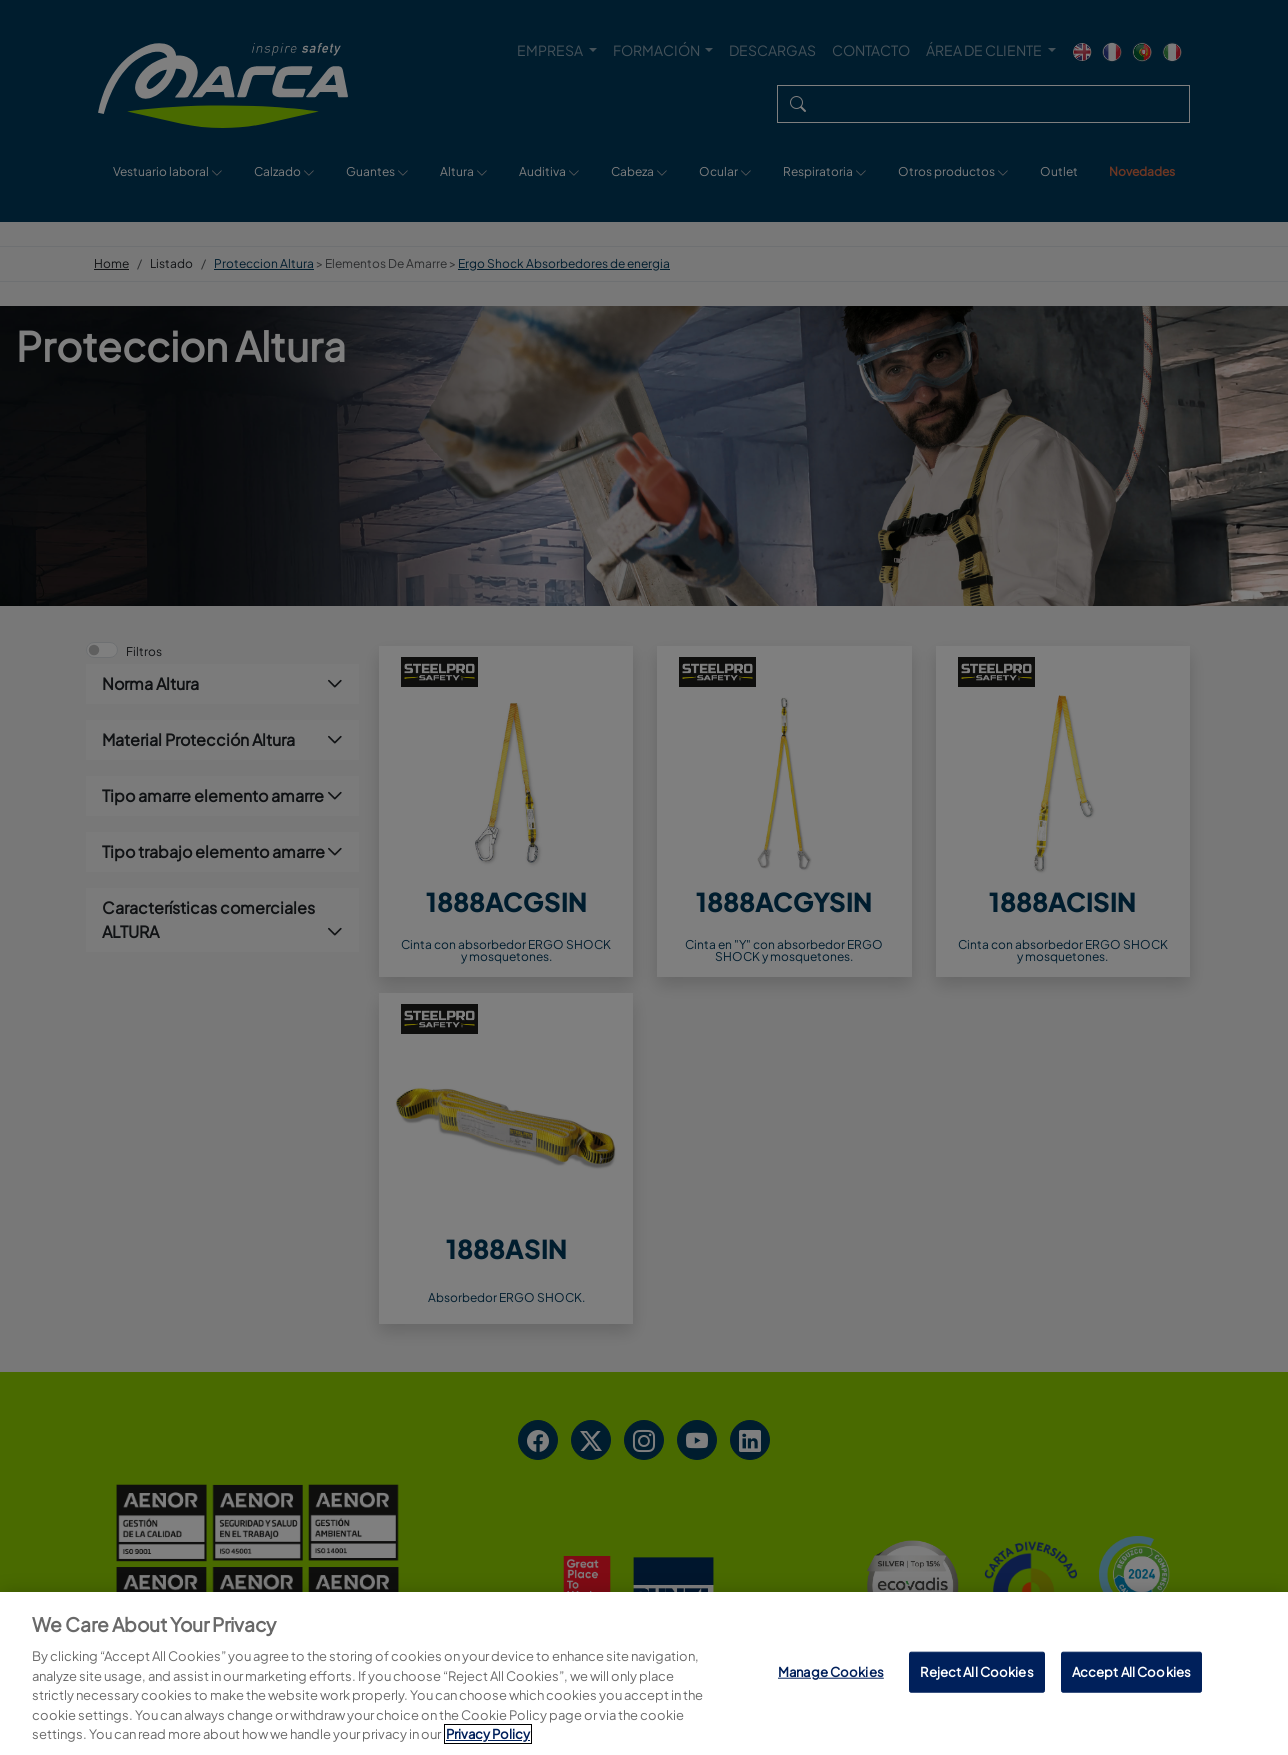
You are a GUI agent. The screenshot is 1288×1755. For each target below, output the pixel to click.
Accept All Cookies (1131, 1671)
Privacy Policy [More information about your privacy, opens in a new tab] (488, 1734)
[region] (644, 1673)
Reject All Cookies (976, 1671)
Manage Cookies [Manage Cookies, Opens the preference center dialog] (831, 1671)
